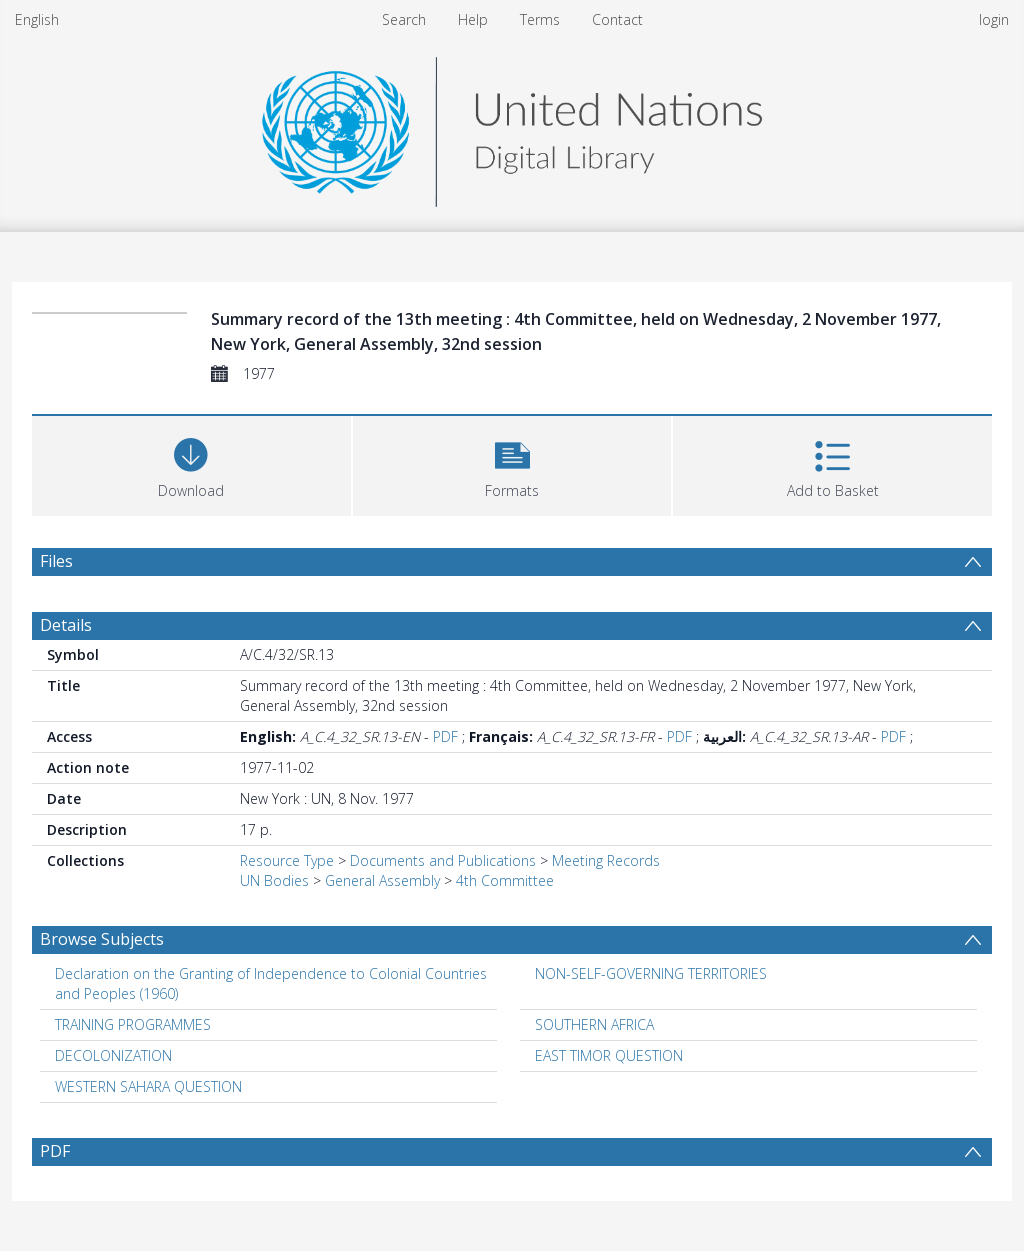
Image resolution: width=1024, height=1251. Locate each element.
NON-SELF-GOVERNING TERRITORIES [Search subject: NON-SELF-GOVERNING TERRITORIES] (651, 973)
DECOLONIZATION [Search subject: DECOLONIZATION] (113, 1055)
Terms (540, 19)
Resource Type (287, 860)
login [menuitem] (994, 19)
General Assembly (382, 880)
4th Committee (505, 880)
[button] (512, 463)
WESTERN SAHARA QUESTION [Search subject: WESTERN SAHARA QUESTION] (148, 1086)
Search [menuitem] (404, 19)
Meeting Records (606, 860)
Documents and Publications (443, 860)
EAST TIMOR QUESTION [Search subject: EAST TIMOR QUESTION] (609, 1055)
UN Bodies (274, 880)
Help (473, 19)
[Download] (191, 463)
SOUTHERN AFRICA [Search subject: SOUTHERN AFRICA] (594, 1024)
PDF (445, 736)
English (37, 19)
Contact (617, 19)
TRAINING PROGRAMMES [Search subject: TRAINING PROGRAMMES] (133, 1024)
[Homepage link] (512, 126)
